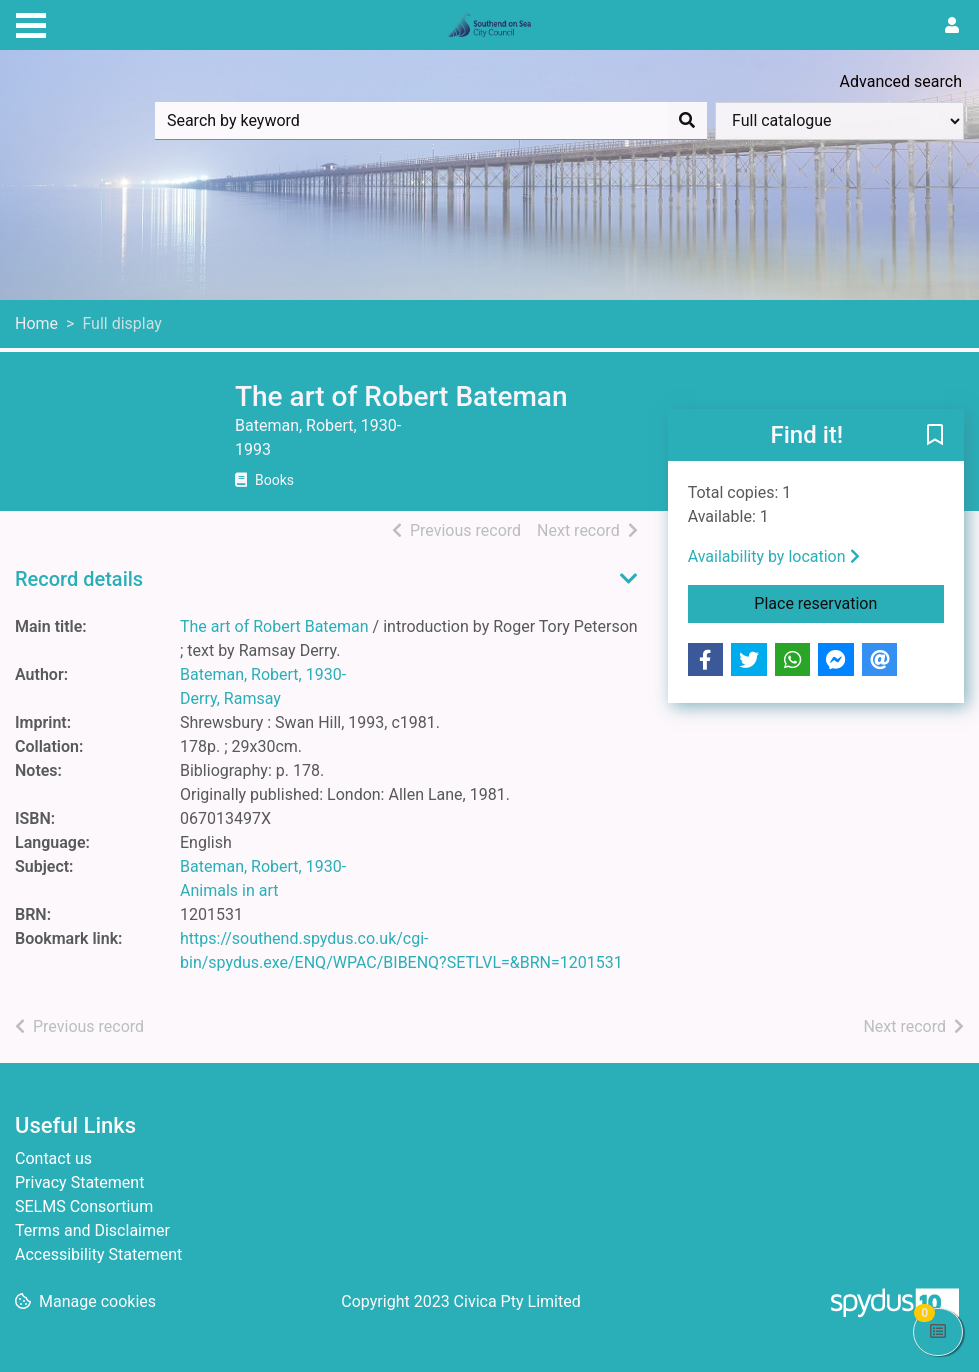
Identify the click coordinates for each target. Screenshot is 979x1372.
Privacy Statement (79, 1182)
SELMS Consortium (84, 1206)
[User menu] (952, 26)
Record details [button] (79, 579)
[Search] (687, 121)
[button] (935, 436)
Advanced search (901, 81)
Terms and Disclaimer (92, 1230)
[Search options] (839, 121)
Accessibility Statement (98, 1254)
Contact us (53, 1158)
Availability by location (774, 556)
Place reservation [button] (849, 602)
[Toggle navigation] (31, 23)
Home (36, 323)
